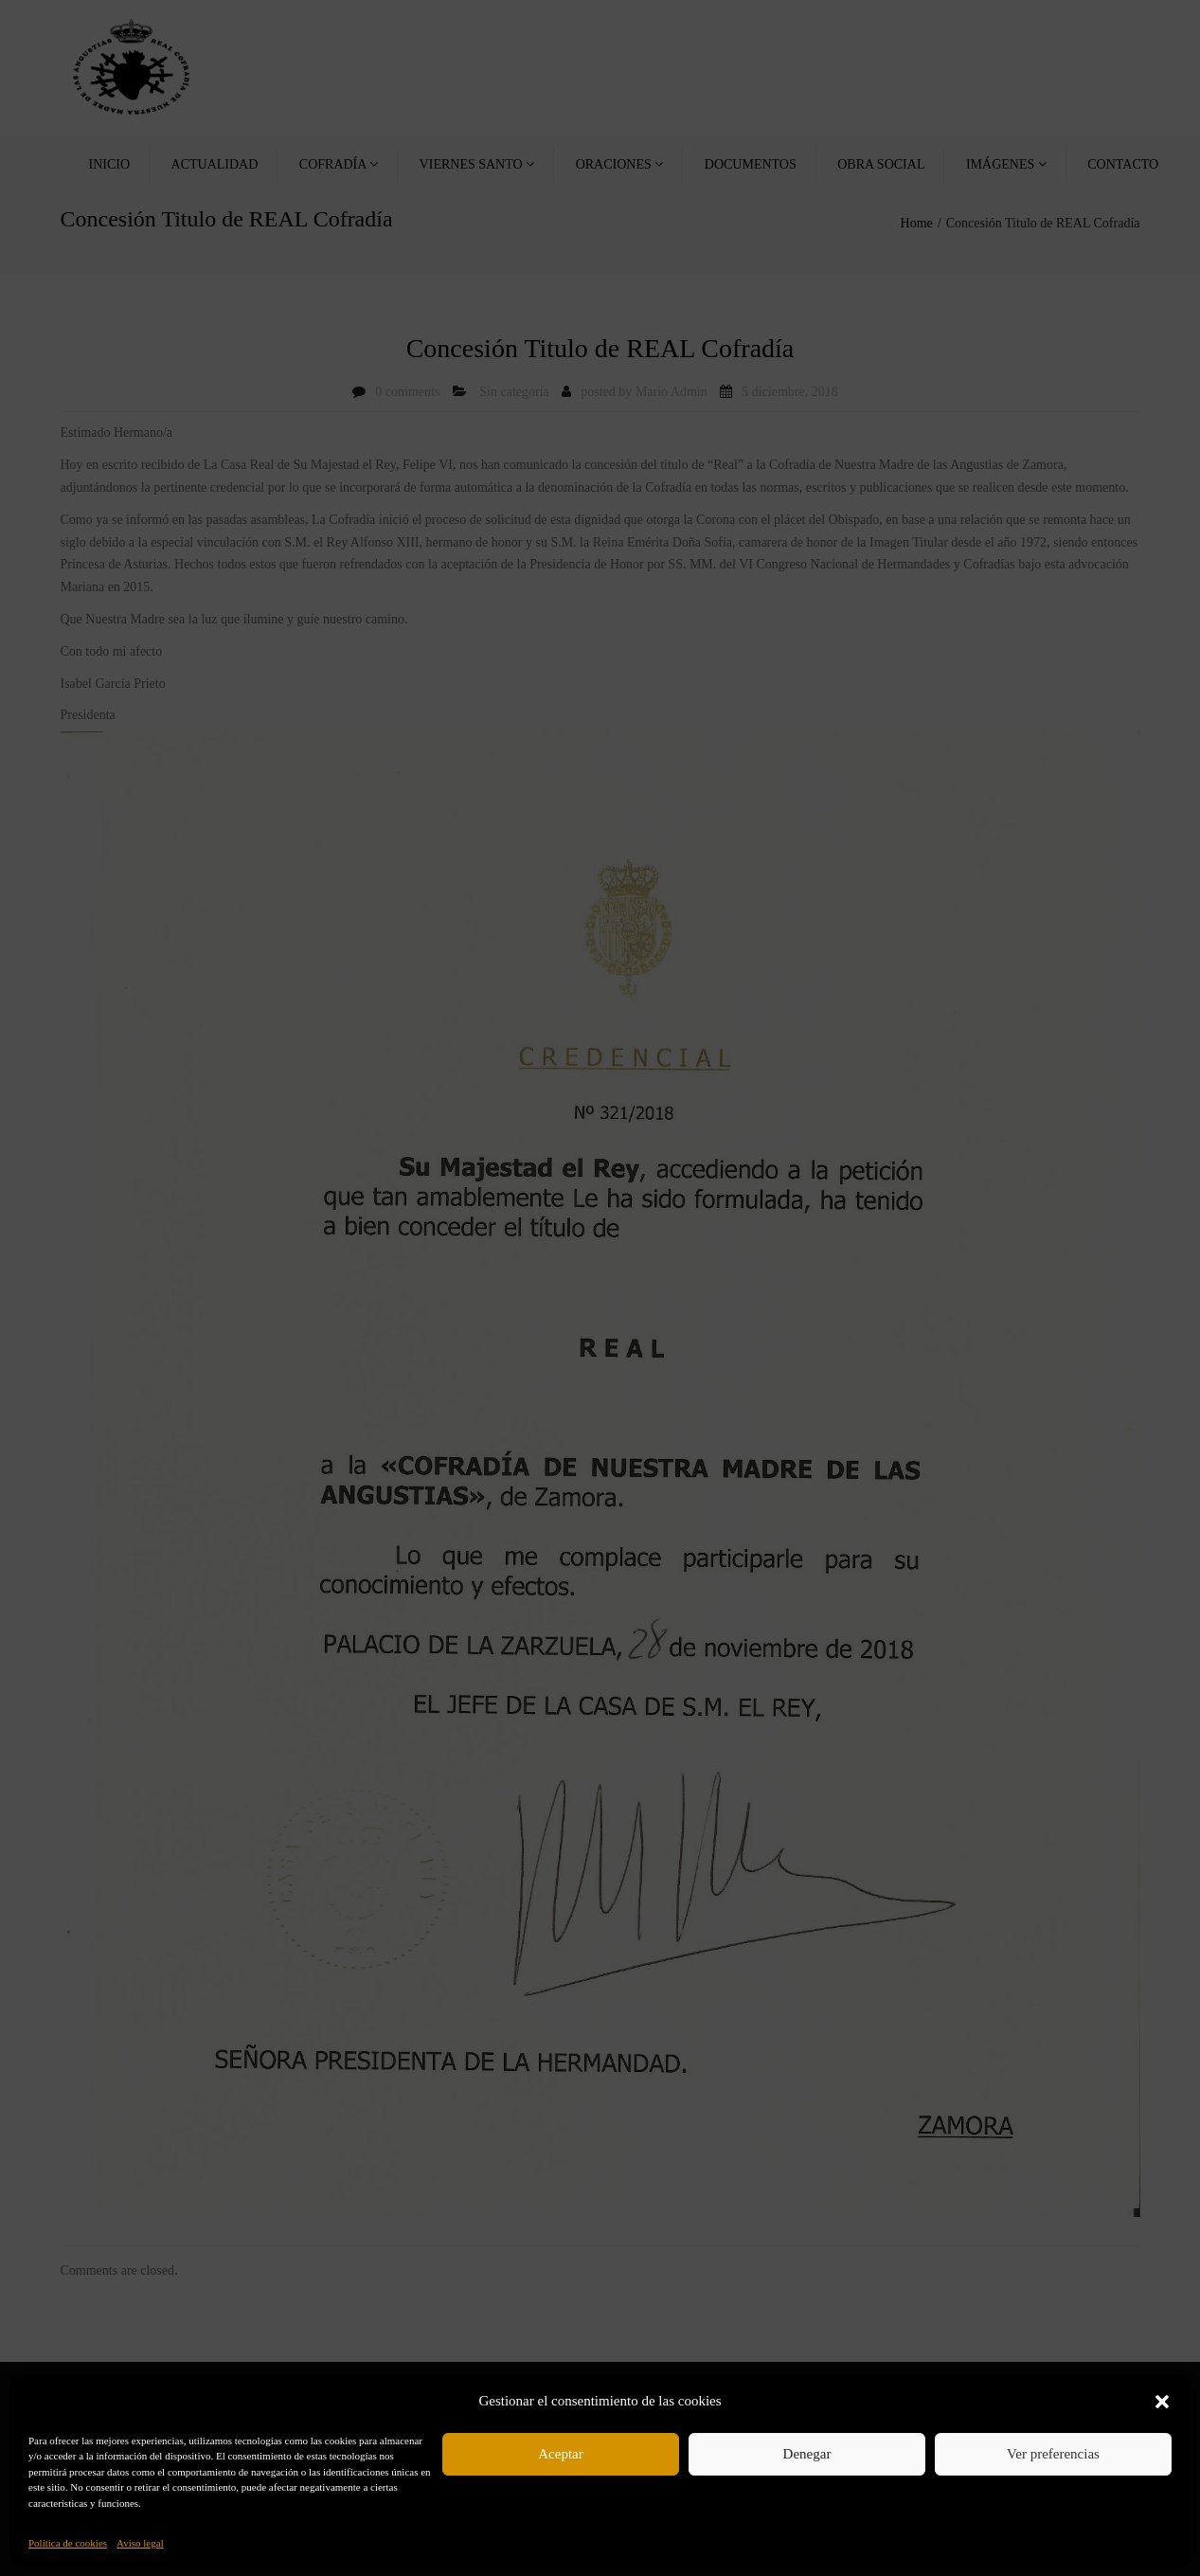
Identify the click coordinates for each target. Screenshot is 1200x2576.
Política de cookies (67, 2543)
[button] (1162, 2401)
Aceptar (560, 2453)
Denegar (807, 2453)
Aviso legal (140, 2543)
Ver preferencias (1053, 2453)
